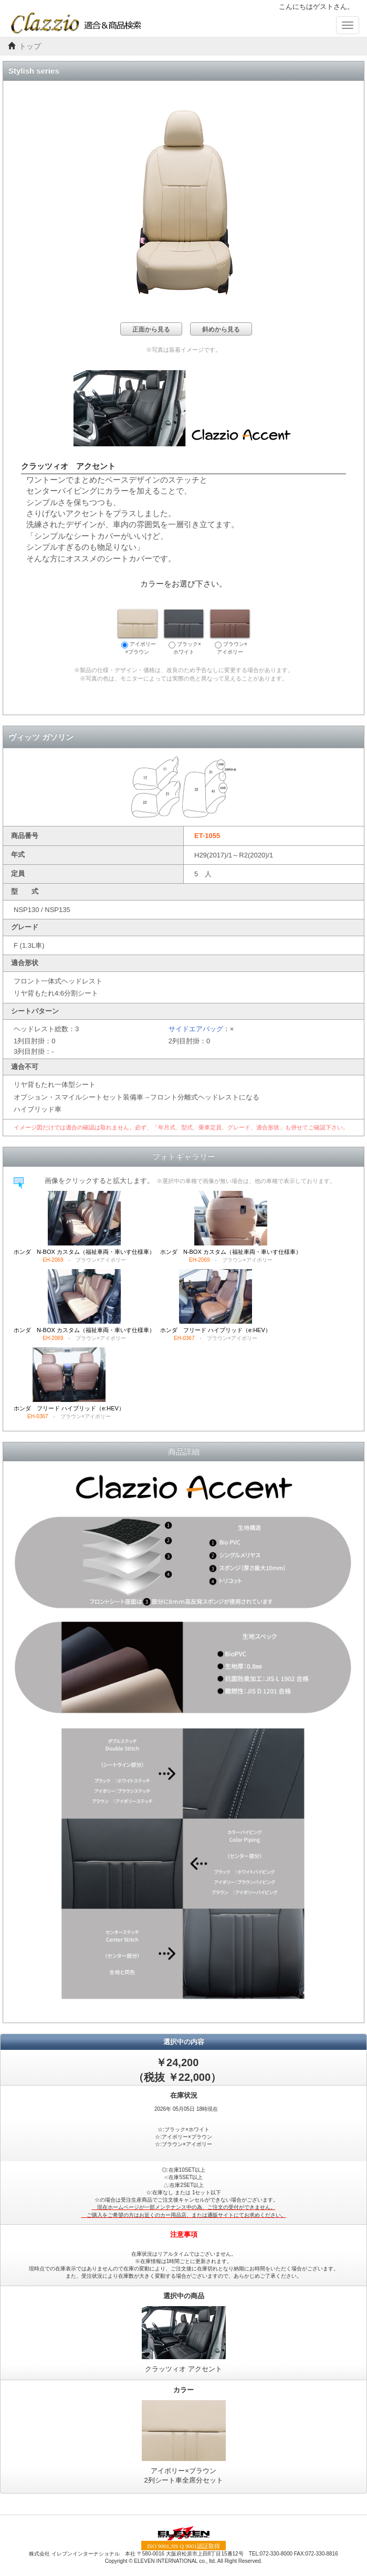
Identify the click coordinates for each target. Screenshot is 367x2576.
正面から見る (151, 329)
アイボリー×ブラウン (137, 632)
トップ (30, 46)
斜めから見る (221, 329)
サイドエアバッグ (196, 1029)
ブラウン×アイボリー (230, 632)
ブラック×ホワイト (183, 632)
